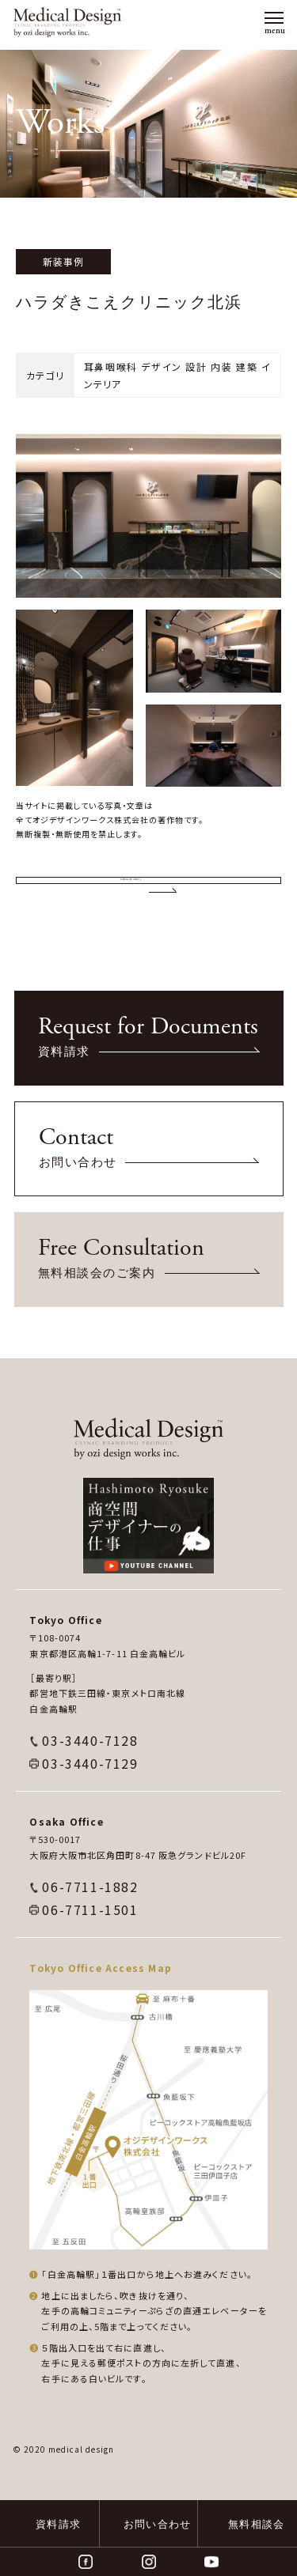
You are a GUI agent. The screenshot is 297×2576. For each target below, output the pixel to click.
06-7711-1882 (90, 1942)
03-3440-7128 (90, 1796)
